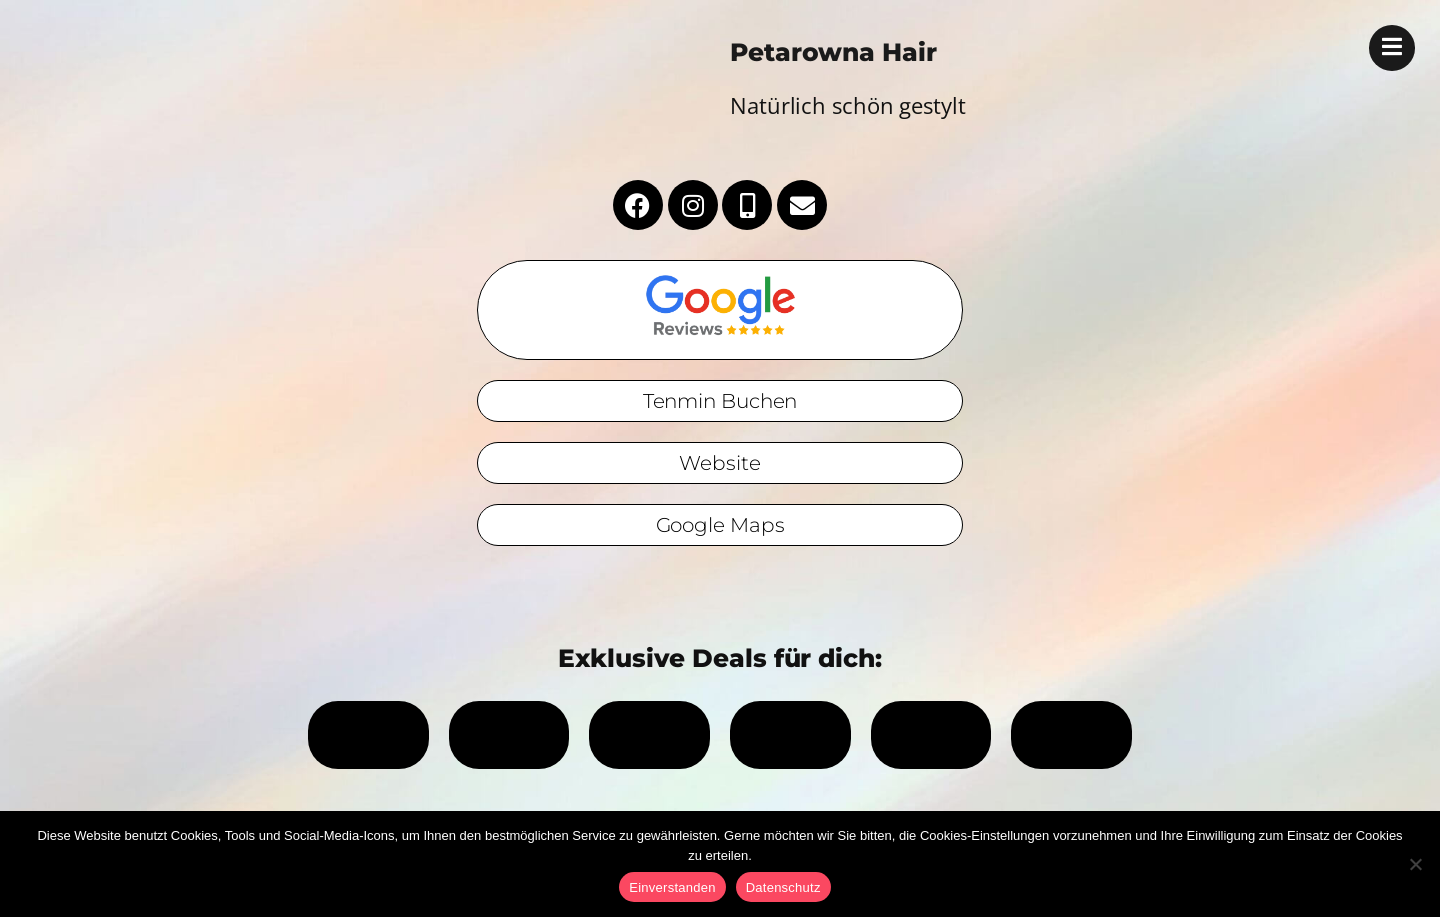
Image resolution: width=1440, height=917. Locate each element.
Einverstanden (672, 887)
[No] (1415, 864)
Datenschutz (783, 887)
